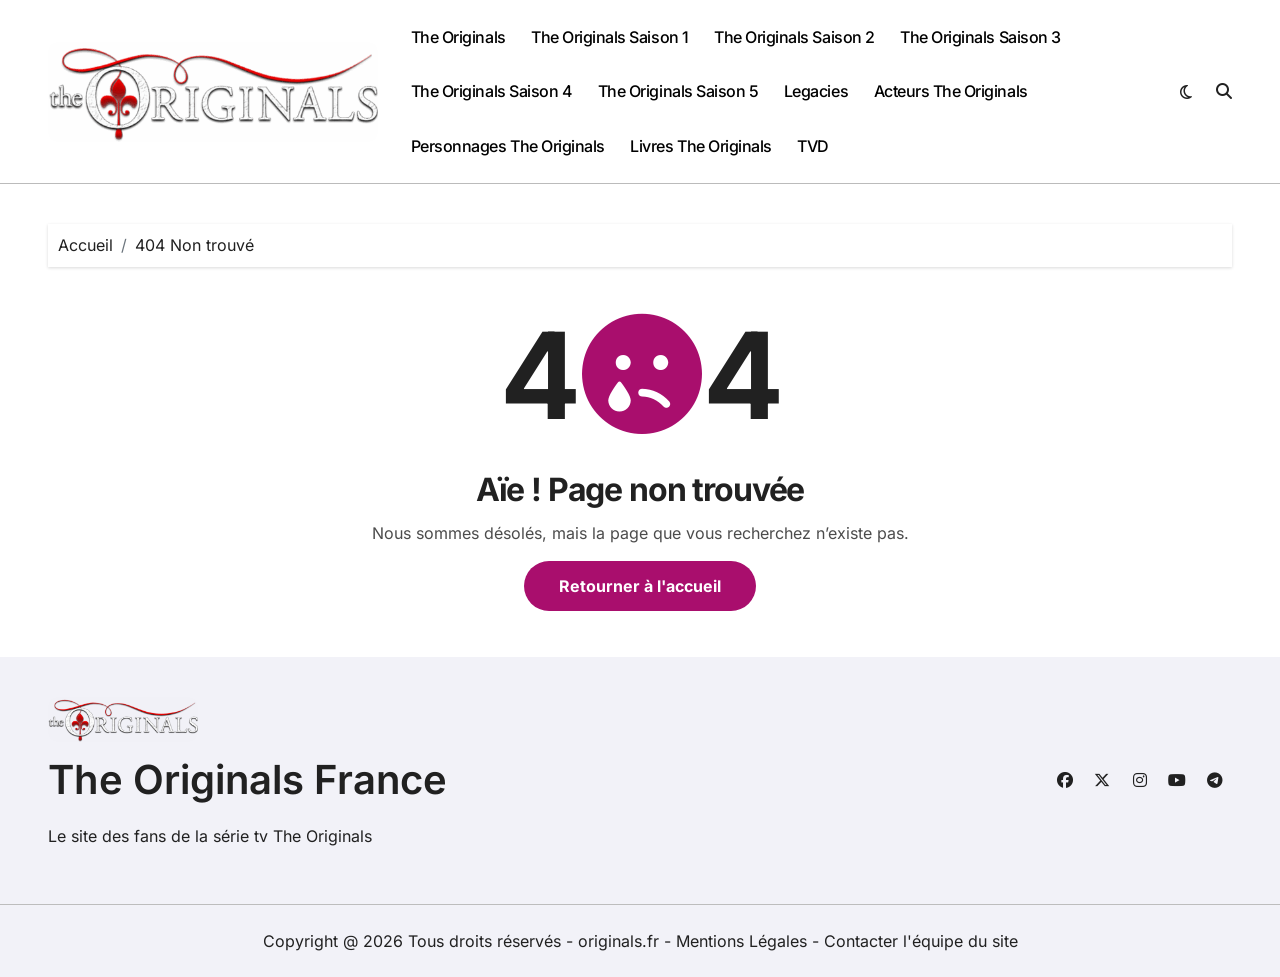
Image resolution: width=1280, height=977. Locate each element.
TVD (813, 146)
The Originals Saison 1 (609, 37)
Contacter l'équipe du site (921, 941)
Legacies (816, 91)
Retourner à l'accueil (640, 586)
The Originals (458, 37)
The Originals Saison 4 (491, 91)
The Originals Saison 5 (678, 91)
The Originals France (247, 779)
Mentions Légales (744, 941)
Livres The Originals (700, 146)
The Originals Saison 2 (794, 37)
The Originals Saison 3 (980, 37)
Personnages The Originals (508, 146)
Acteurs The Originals (951, 91)
